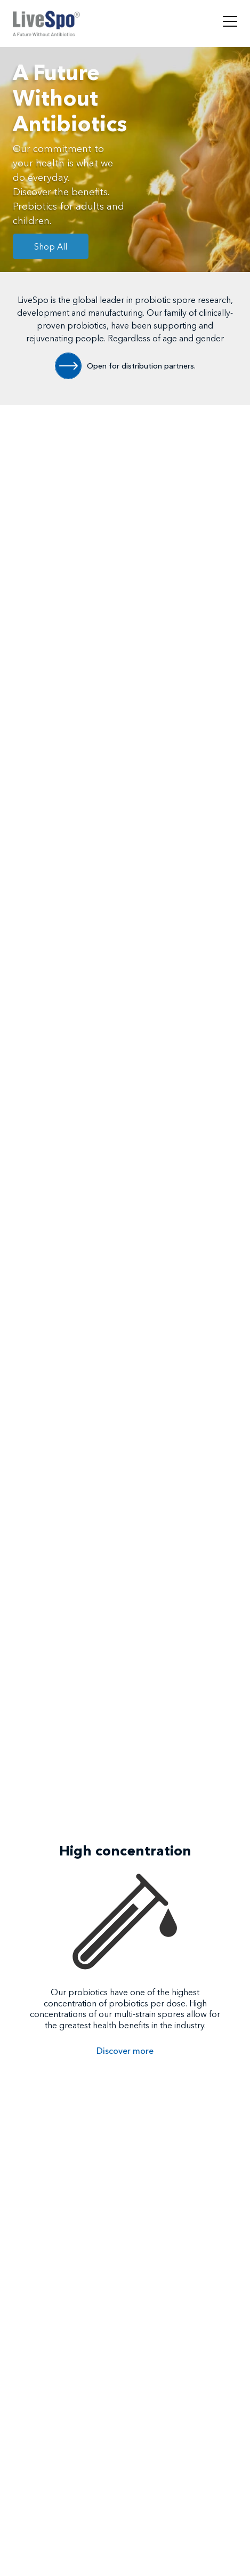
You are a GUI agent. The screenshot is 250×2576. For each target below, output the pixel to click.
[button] (107, 2117)
